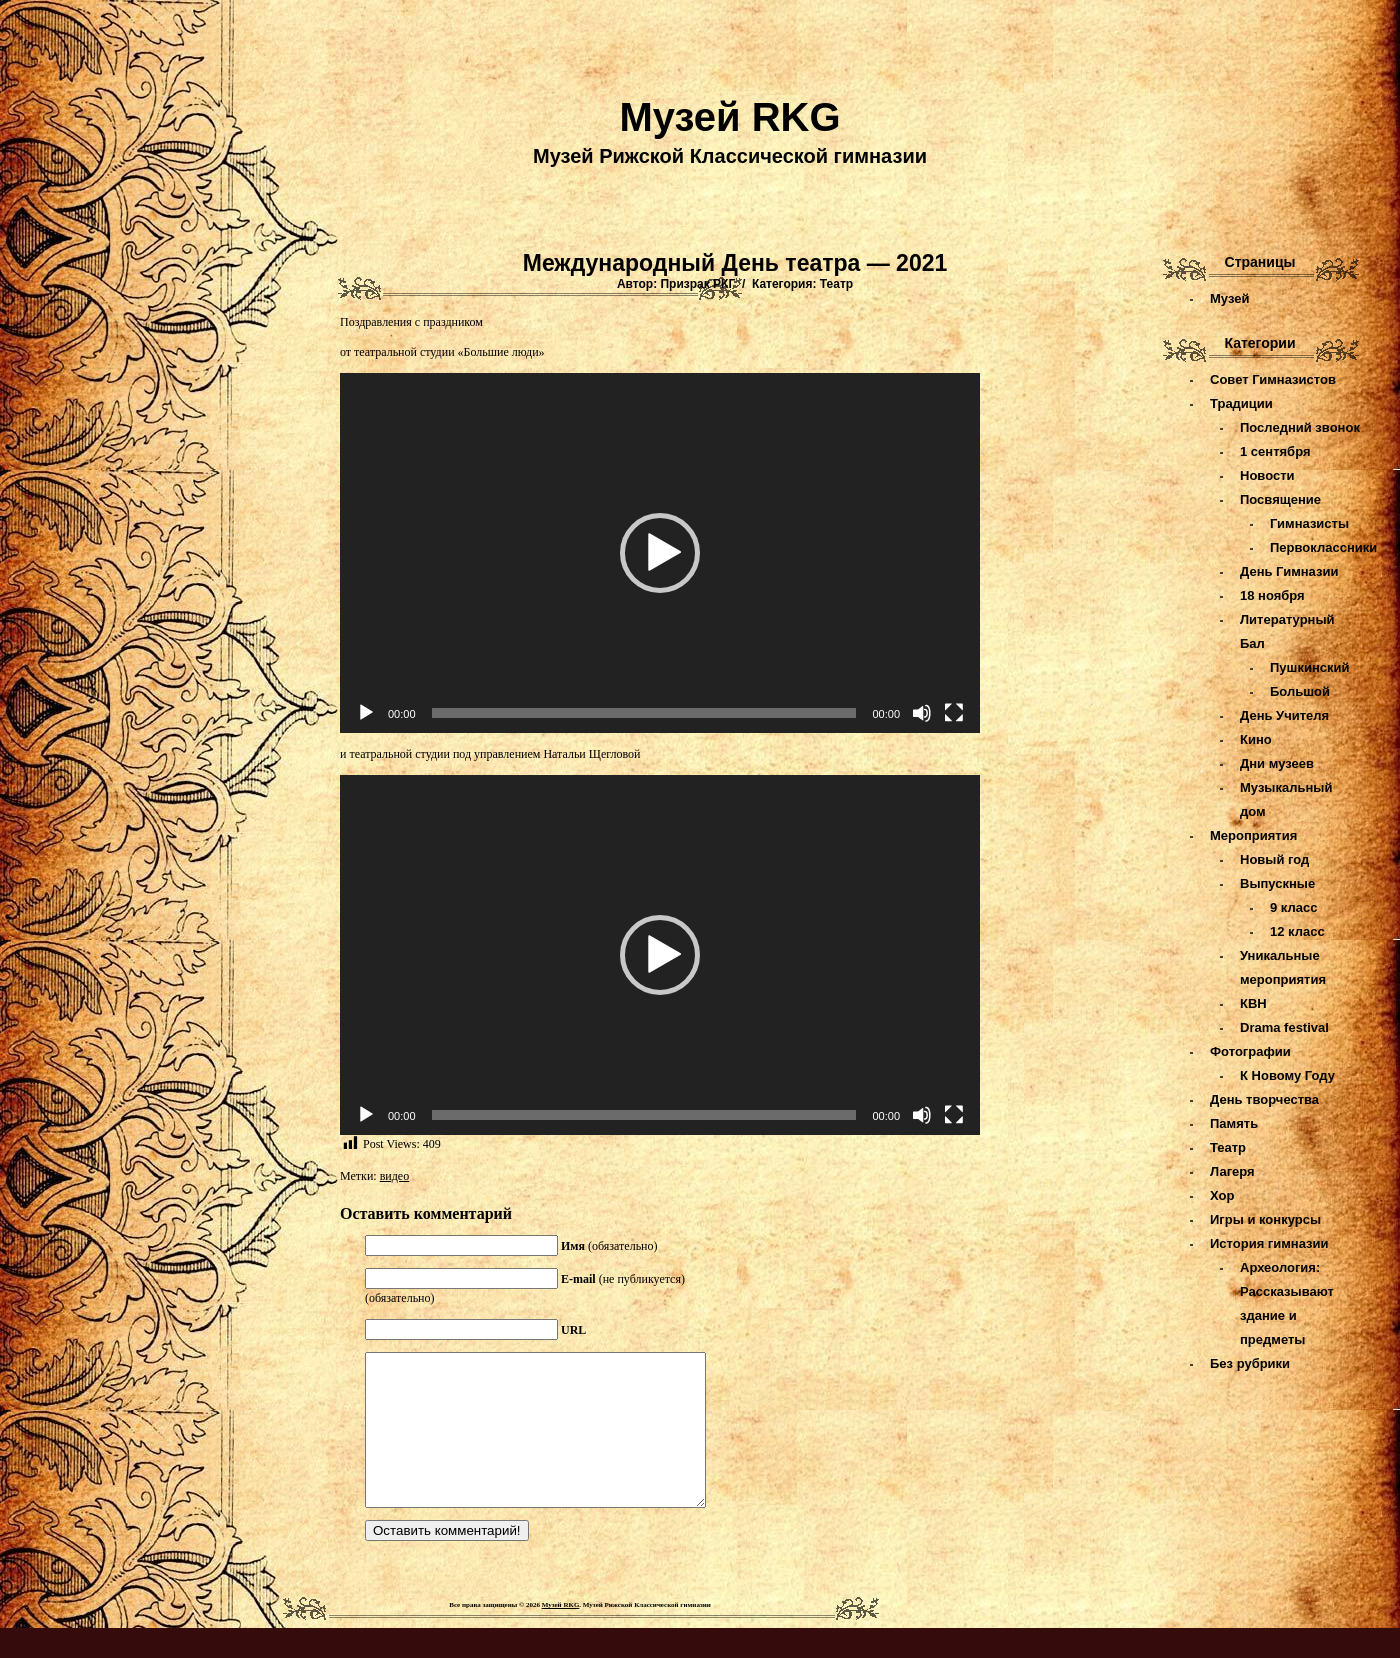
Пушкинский (1309, 667)
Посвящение (1280, 499)
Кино (1256, 739)
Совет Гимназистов (1273, 379)
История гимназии (1269, 1243)
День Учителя (1284, 715)
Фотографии (1250, 1051)
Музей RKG (729, 117)
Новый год (1274, 859)
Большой (1300, 691)
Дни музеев (1277, 763)
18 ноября (1272, 595)
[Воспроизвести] (366, 713)
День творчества (1264, 1099)
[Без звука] (922, 713)
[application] (660, 553)
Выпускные (1277, 883)
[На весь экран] (954, 713)
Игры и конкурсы (1265, 1219)
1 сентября (1275, 451)
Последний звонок (1300, 427)
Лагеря (1232, 1171)
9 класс (1293, 907)
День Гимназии (1289, 571)
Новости (1267, 475)
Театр (836, 284)
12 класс (1297, 931)
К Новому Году (1287, 1075)
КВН (1253, 1003)
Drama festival (1284, 1027)
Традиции (1241, 403)
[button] (660, 553)
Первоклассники (1323, 547)
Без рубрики (1250, 1363)
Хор (1222, 1195)
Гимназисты (1309, 523)
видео (395, 1176)
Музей (1229, 298)
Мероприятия (1253, 835)
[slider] (644, 713)
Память (1234, 1123)
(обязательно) (609, 1246)
